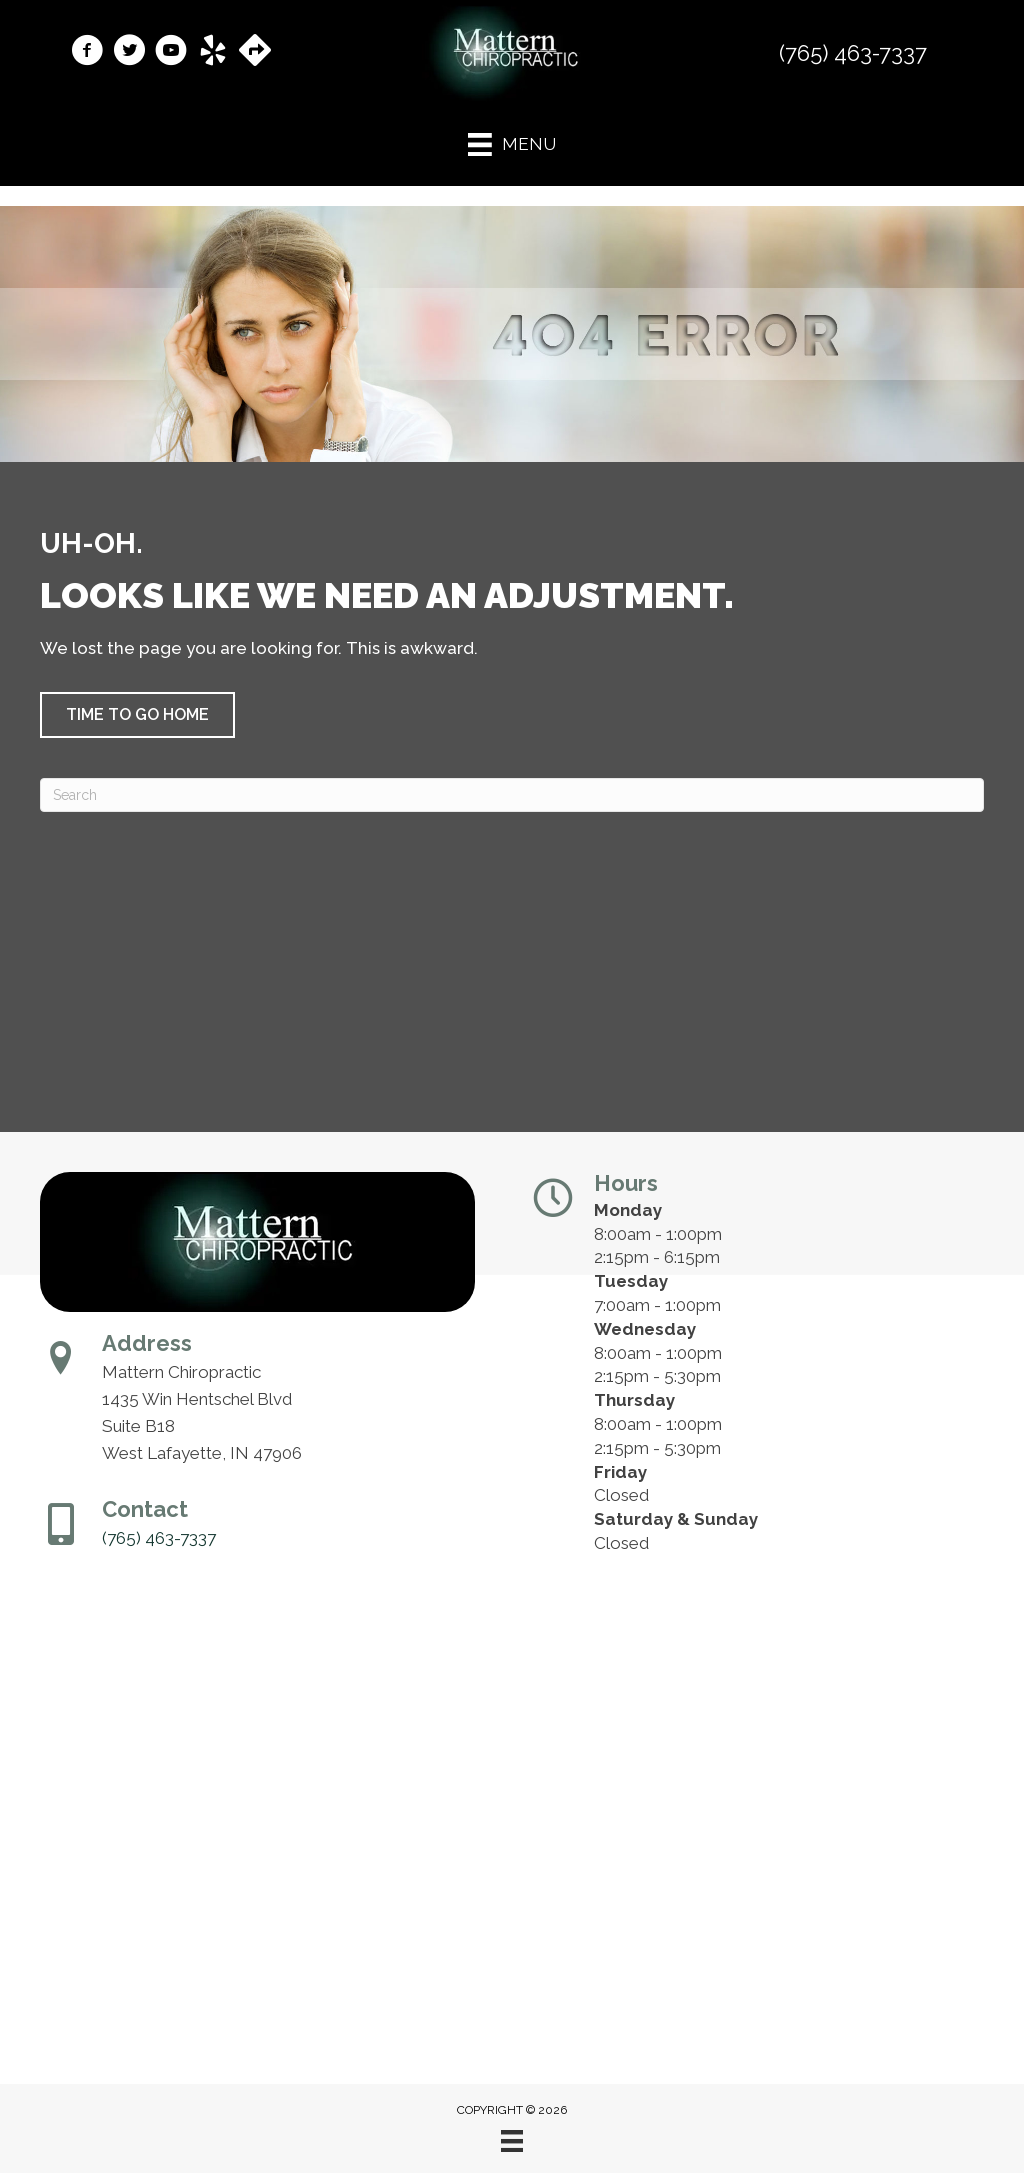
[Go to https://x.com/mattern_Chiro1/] (129, 53)
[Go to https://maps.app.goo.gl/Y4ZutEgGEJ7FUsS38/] (255, 52)
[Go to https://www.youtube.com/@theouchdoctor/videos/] (171, 53)
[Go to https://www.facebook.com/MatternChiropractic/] (87, 53)
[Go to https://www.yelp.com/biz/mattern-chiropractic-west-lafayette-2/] (213, 53)
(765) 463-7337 (853, 53)
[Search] (512, 795)
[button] (137, 715)
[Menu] (512, 2141)
